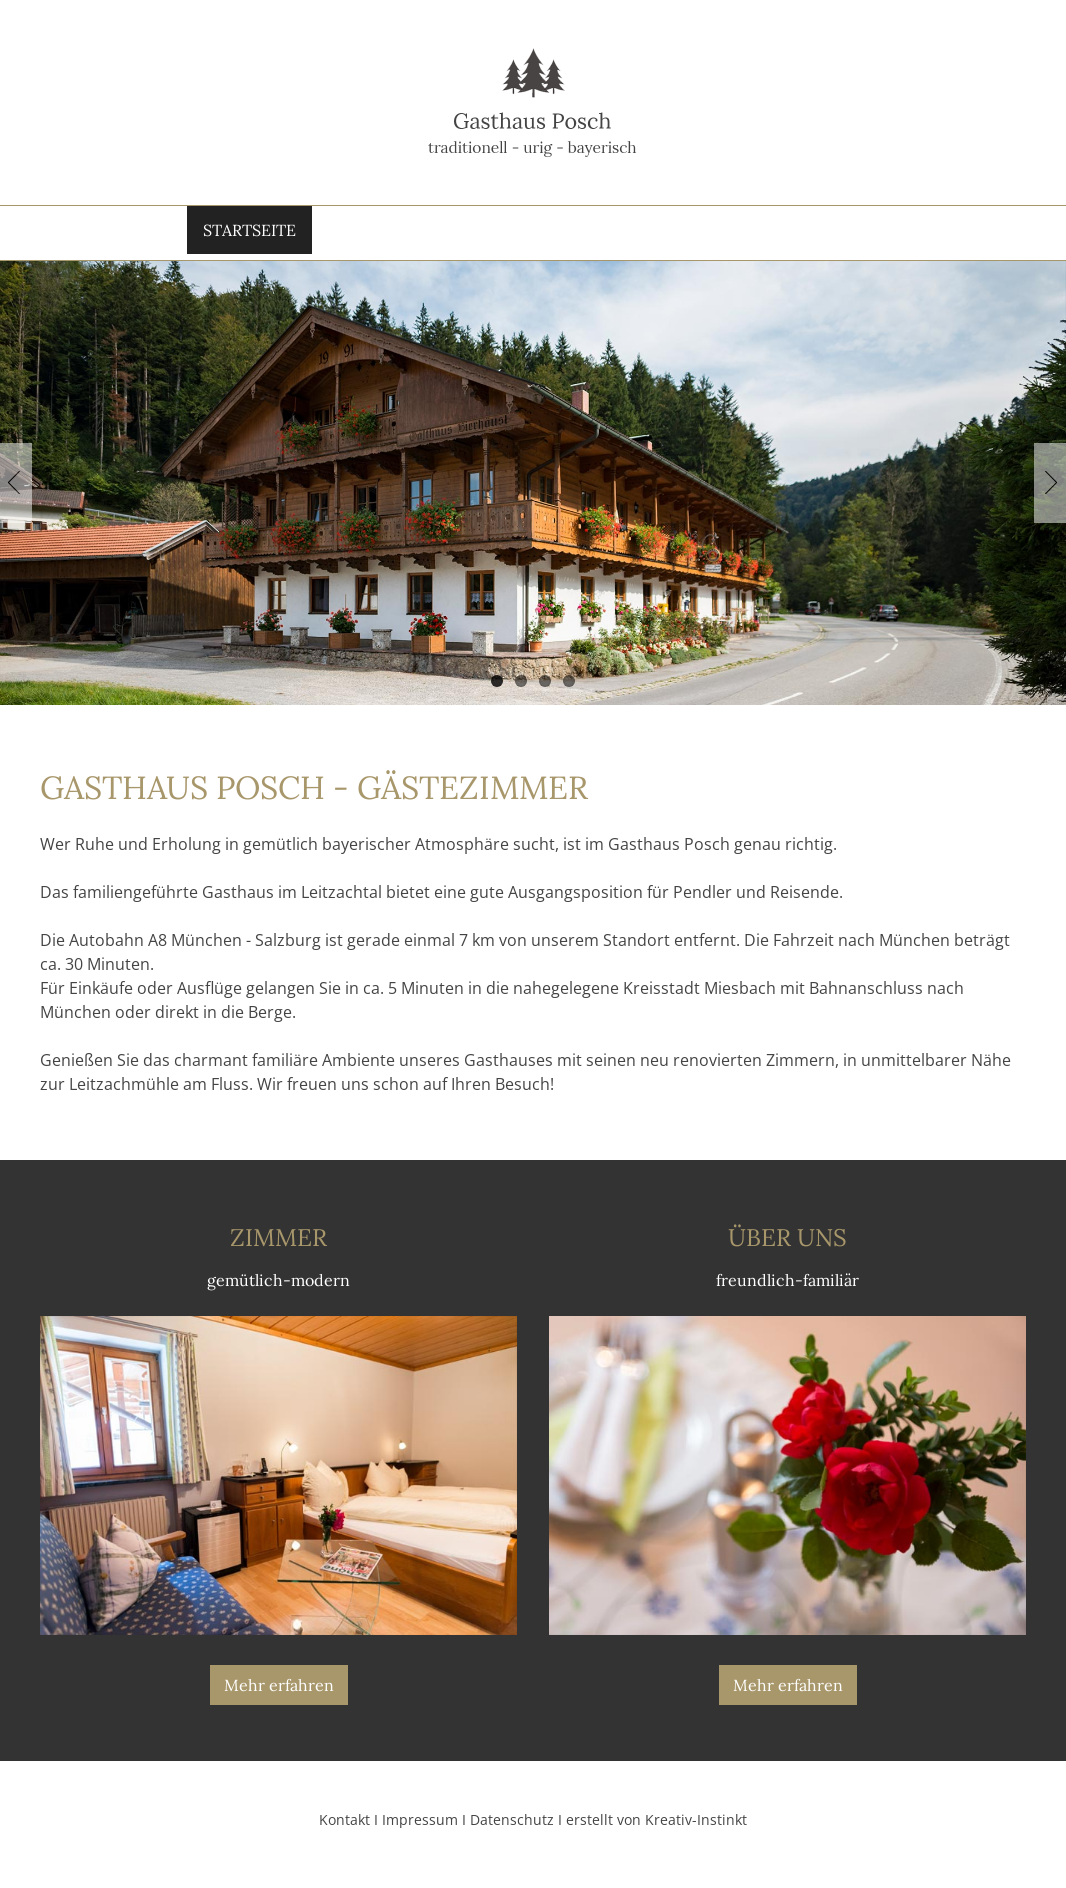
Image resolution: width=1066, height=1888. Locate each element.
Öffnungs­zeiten (687, 234)
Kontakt (836, 234)
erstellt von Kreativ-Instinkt (656, 1829)
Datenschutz (512, 1829)
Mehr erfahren (279, 1695)
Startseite (237, 234)
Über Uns (361, 234)
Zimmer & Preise (508, 234)
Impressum (420, 1829)
